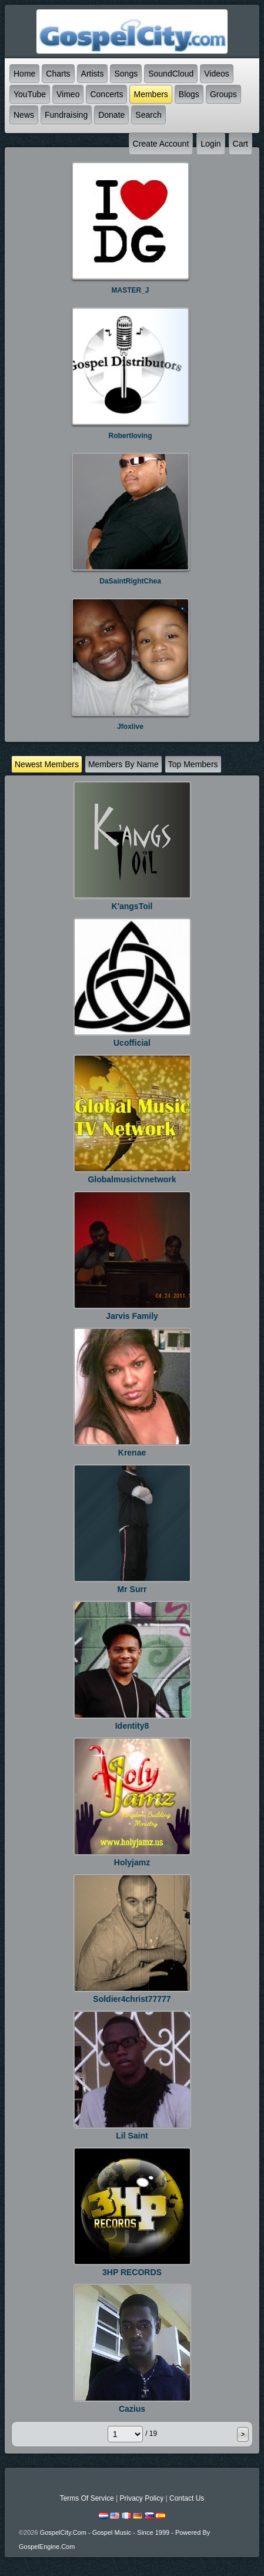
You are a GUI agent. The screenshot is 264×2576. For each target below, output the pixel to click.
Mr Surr (132, 1589)
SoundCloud (170, 73)
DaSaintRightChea (130, 581)
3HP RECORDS (132, 2272)
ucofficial (132, 1042)
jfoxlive (130, 726)
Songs (126, 73)
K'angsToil (132, 906)
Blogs (189, 94)
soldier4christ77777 (132, 1999)
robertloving (130, 436)
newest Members (47, 764)
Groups (223, 94)
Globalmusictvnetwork (132, 1179)
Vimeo (67, 94)
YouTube (30, 94)
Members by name (123, 764)
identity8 (132, 1725)
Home (24, 73)
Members (150, 94)
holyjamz (132, 1862)
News (24, 115)
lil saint (132, 2135)
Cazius (132, 2408)
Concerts (106, 94)
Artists (92, 73)
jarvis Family (132, 1316)
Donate (111, 115)
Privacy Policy (141, 2498)
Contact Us (186, 2498)
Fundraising (66, 115)
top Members (193, 764)
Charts (58, 73)
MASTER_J (130, 290)
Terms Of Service (87, 2498)
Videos (216, 73)
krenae (132, 1452)
